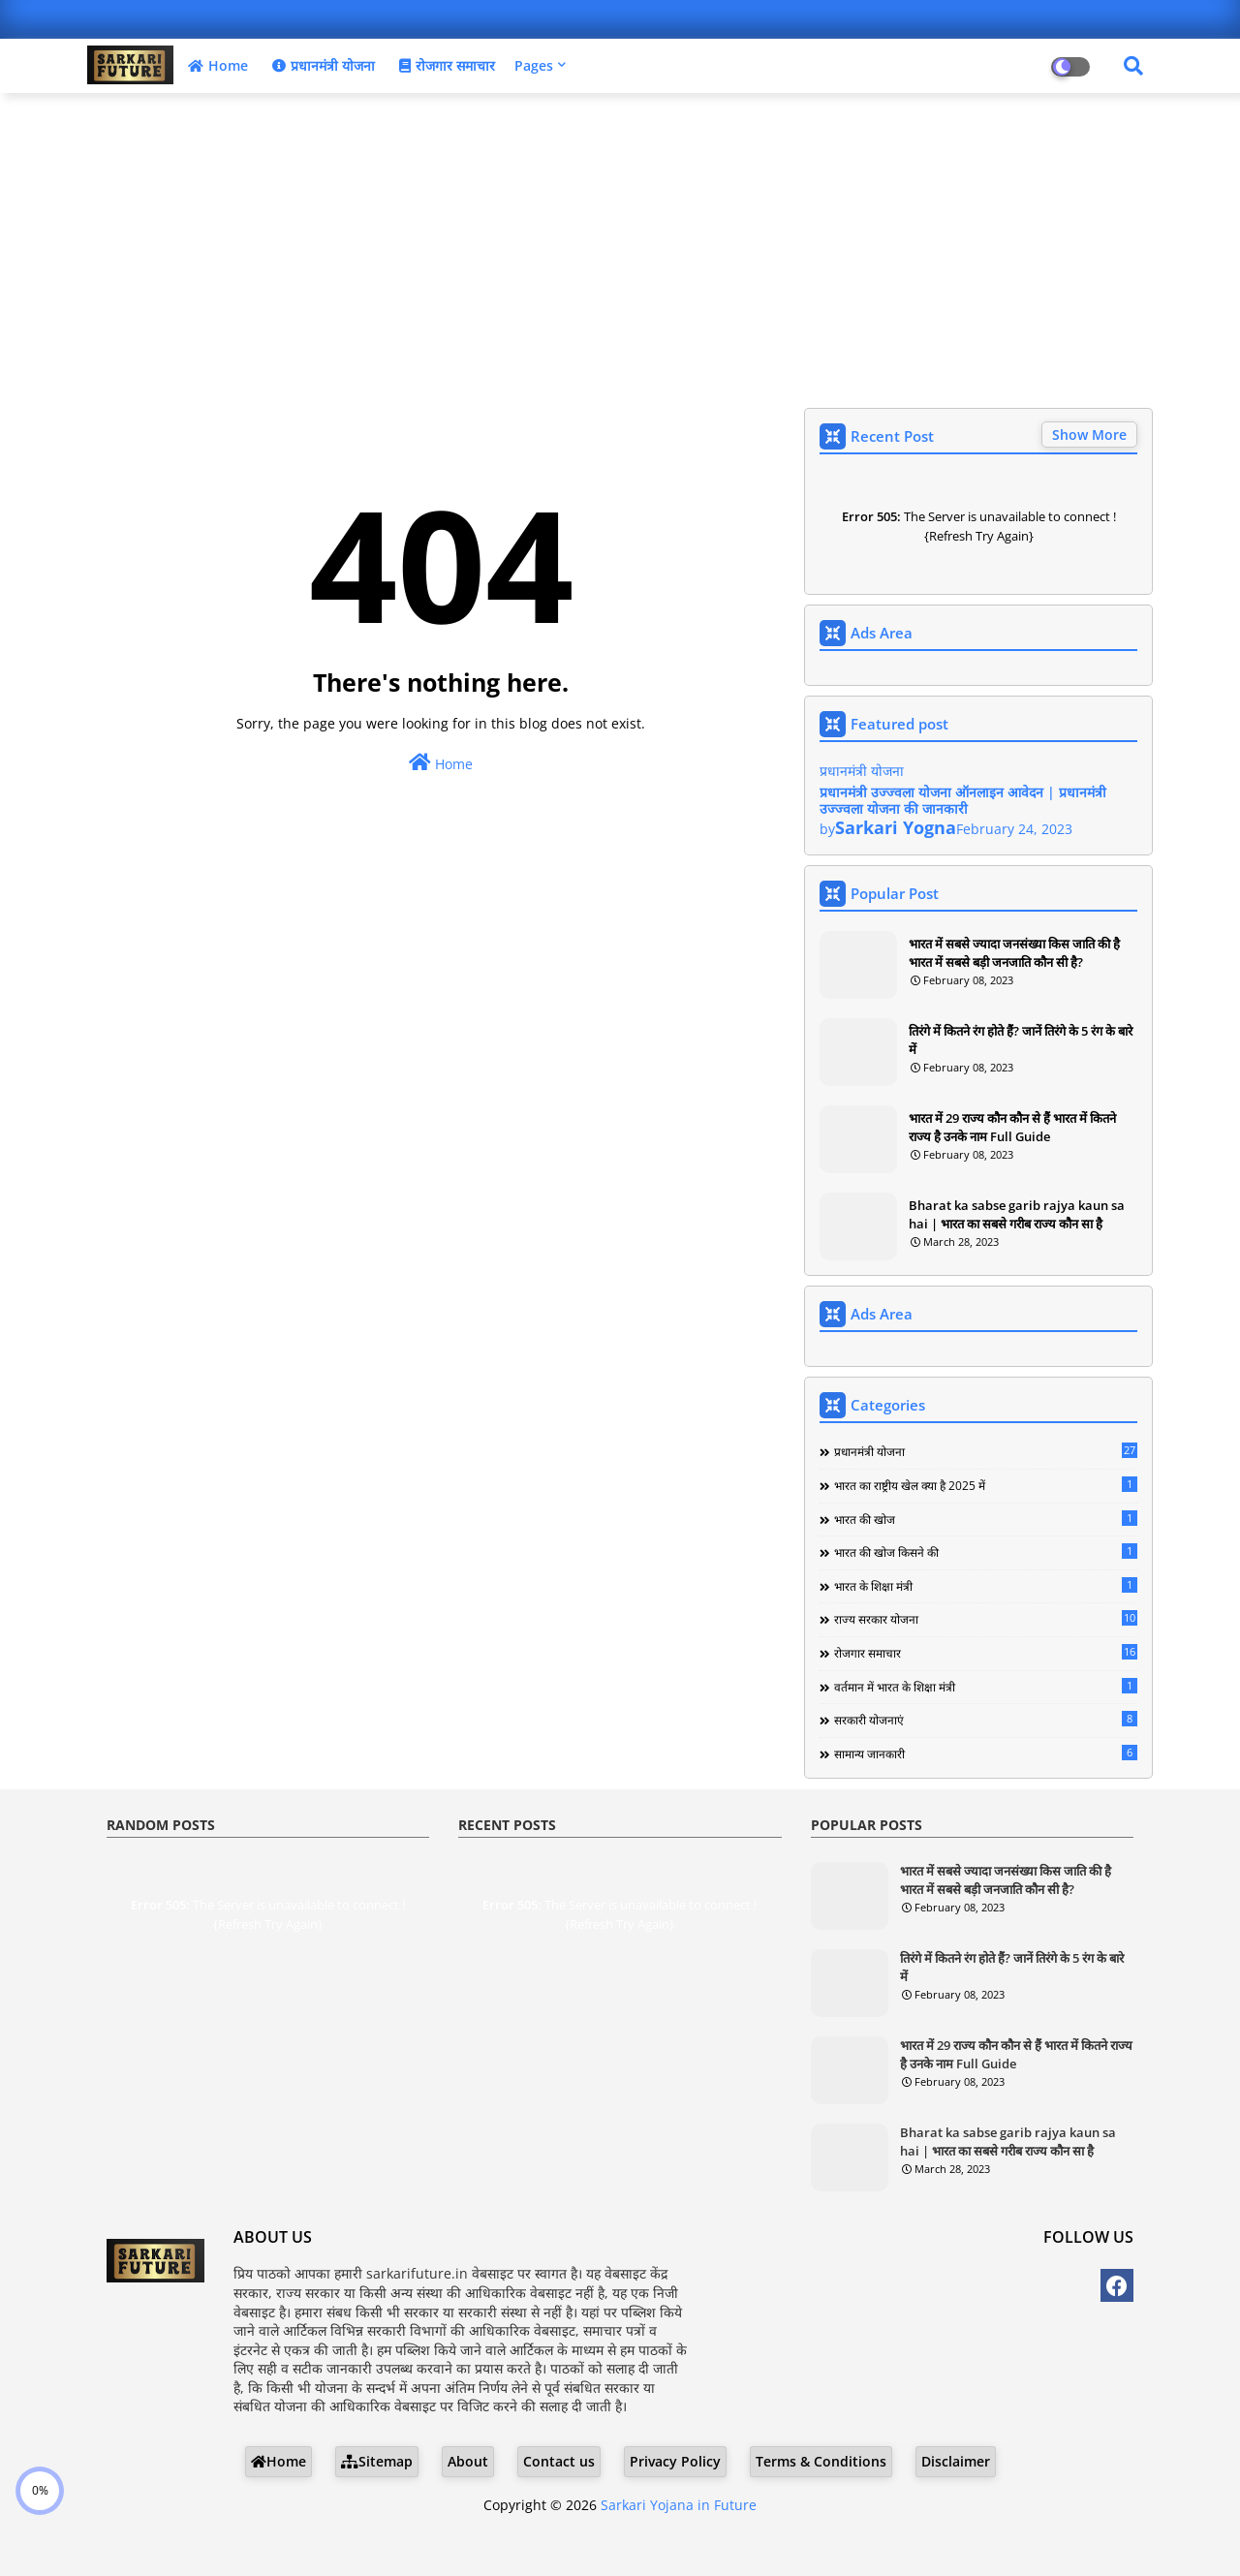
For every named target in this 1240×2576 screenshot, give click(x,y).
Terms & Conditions (821, 2461)
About (468, 2461)
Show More (1089, 434)
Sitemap (377, 2461)
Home (215, 65)
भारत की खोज (985, 1519)
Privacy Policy (675, 2461)
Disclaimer (955, 2461)
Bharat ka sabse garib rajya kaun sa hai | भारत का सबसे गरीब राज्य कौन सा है (1017, 1213)
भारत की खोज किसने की (985, 1552)
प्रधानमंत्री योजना (321, 65)
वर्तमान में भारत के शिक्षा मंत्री (985, 1686)
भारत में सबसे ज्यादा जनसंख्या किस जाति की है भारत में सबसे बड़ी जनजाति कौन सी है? (1014, 952)
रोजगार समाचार (444, 65)
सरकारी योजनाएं (985, 1719)
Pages (533, 65)
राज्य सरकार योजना (985, 1619)
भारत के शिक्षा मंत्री (985, 1586)
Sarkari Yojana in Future (679, 2505)
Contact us (559, 2461)
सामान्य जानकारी (985, 1753)
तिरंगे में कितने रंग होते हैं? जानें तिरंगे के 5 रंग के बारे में (1020, 1039)
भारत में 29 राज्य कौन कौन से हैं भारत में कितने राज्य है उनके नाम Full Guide (1012, 1126)
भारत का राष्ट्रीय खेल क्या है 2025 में (985, 1485)
